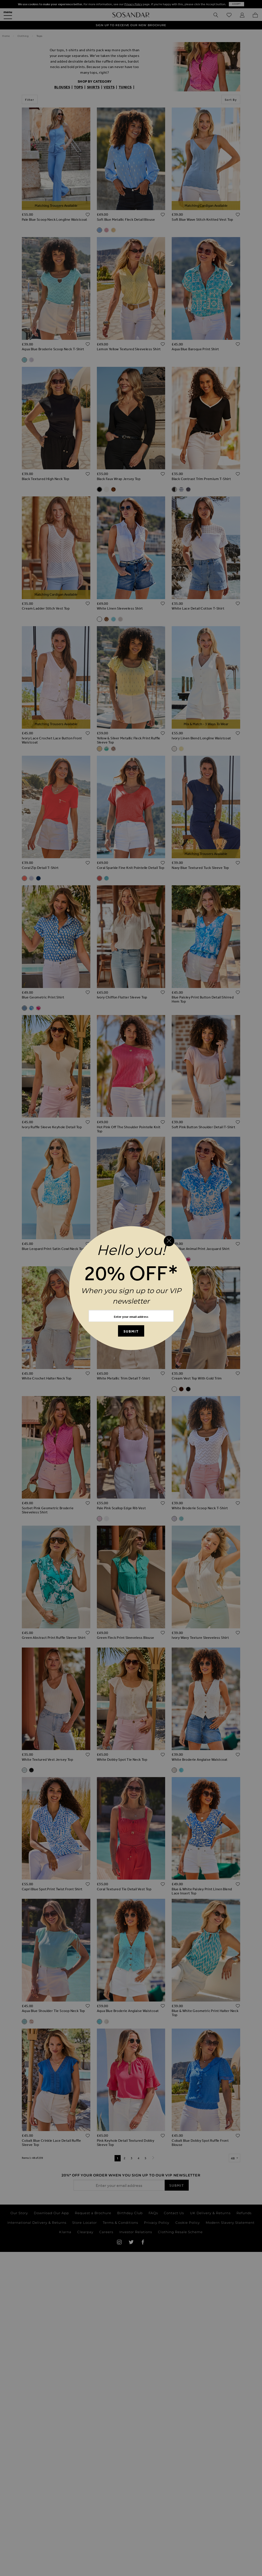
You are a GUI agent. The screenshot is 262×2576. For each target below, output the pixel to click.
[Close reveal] (169, 1241)
